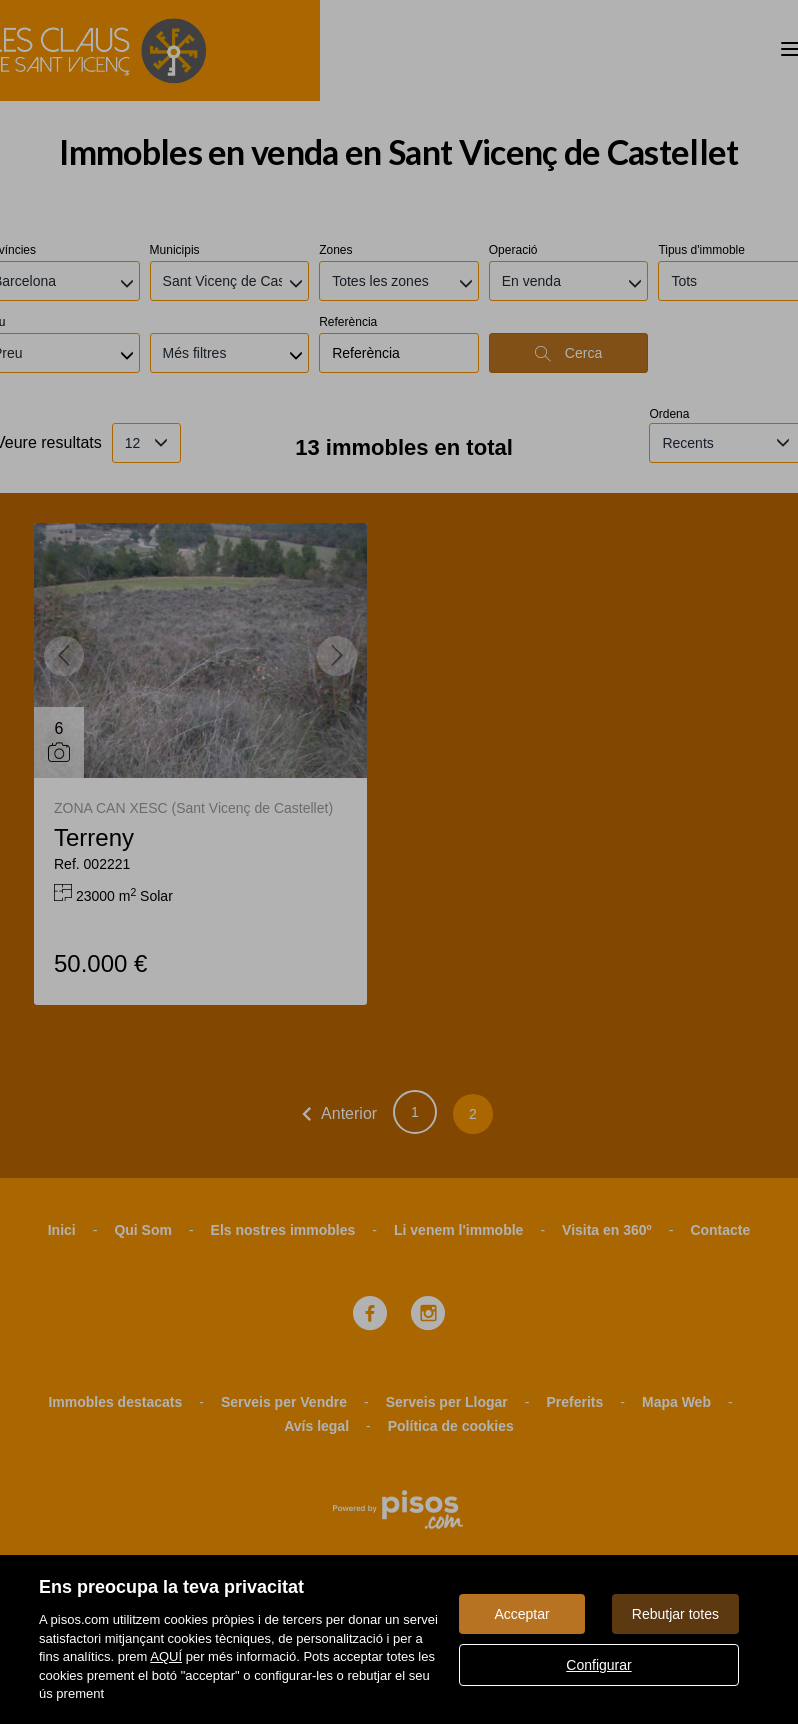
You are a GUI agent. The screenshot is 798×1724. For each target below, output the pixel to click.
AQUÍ (166, 1656)
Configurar (598, 1665)
